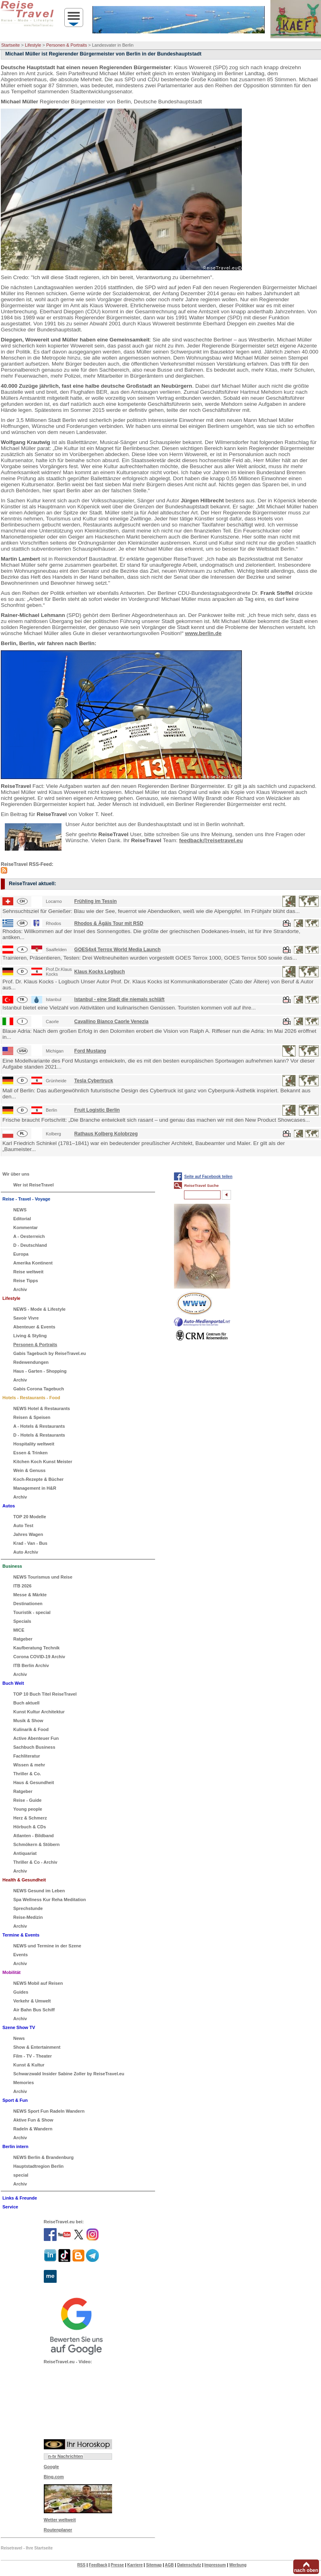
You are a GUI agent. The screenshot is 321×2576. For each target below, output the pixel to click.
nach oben (306, 2570)
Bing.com (54, 2476)
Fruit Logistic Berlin (97, 1110)
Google (51, 2466)
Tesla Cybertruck (93, 1080)
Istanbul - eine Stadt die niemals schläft (119, 999)
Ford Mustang (90, 1051)
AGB (169, 2565)
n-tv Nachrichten (65, 2456)
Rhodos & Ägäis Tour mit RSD (108, 923)
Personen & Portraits (66, 45)
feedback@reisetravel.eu (211, 840)
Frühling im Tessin (95, 901)
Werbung (237, 2565)
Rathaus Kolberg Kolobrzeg (106, 1134)
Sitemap (154, 2565)
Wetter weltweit (60, 2519)
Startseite (10, 45)
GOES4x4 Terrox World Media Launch (117, 949)
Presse (117, 2565)
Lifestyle (33, 45)
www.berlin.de (203, 633)
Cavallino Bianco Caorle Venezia (111, 1021)
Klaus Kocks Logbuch (99, 971)
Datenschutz (189, 2565)
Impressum (215, 2565)
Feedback (98, 2565)
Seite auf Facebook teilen (208, 1176)
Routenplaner (58, 2529)
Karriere (135, 2565)
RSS (81, 2565)
